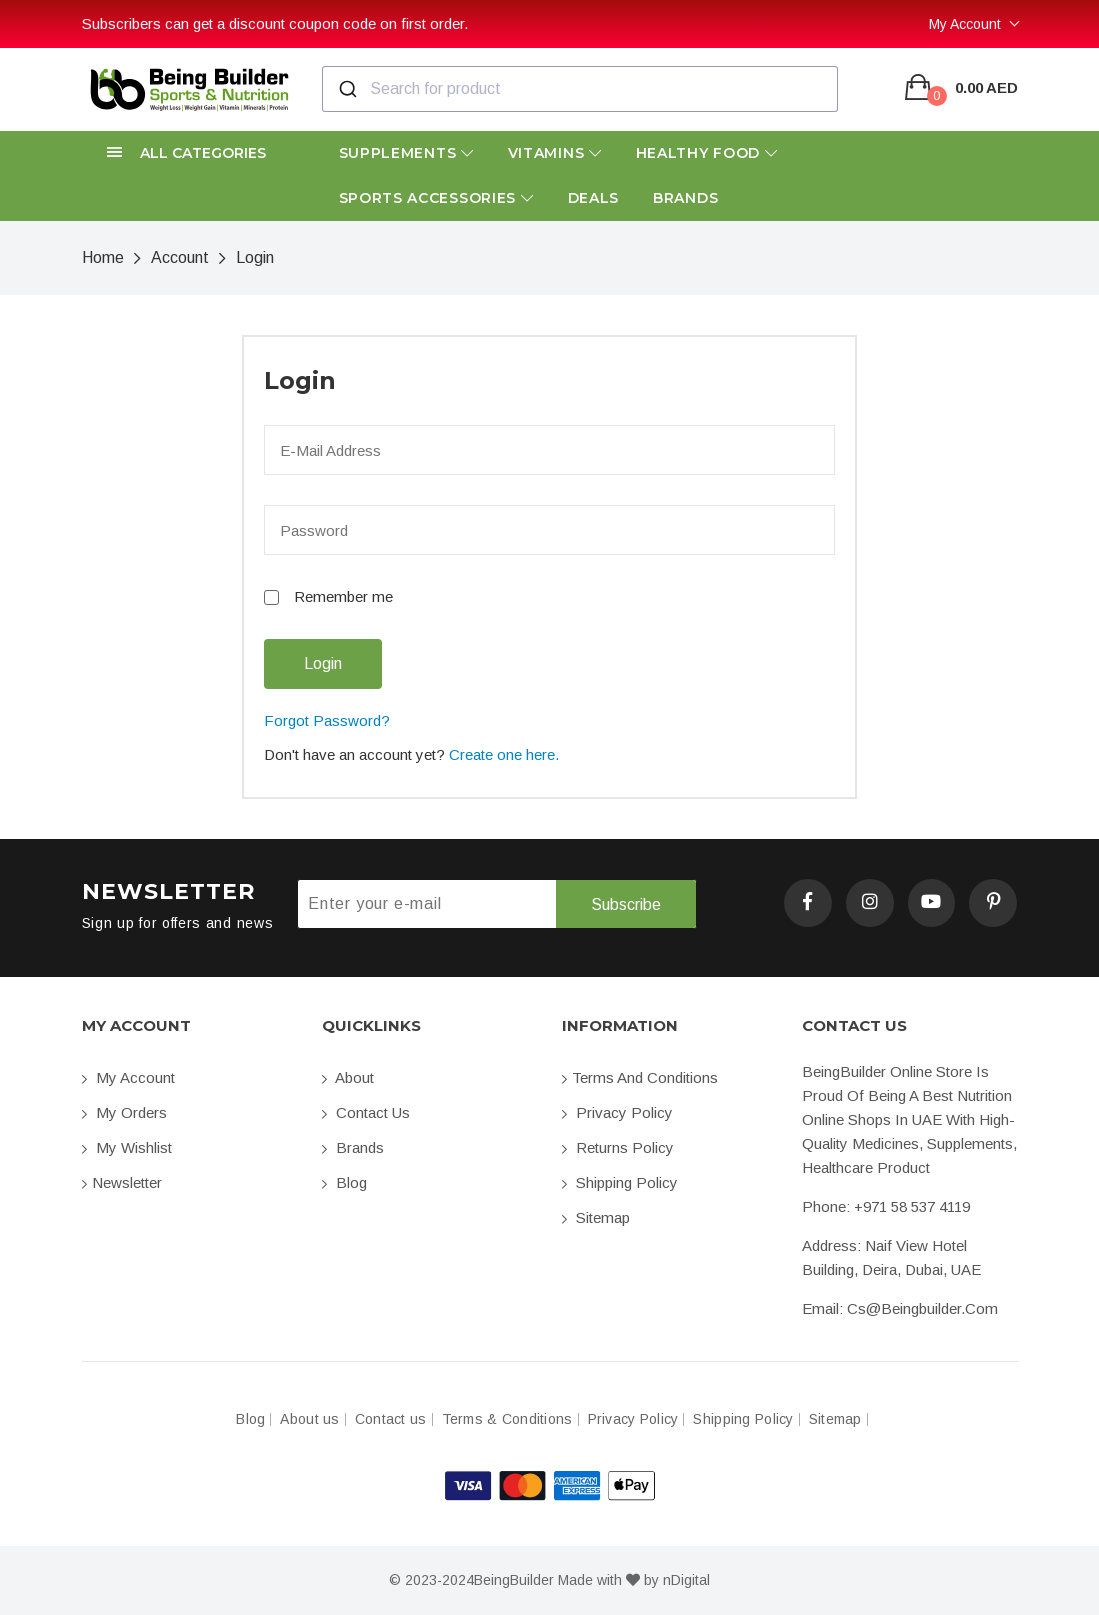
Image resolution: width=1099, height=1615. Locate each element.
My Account (965, 24)
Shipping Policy (620, 1182)
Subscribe (626, 904)
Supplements (406, 153)
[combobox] (580, 89)
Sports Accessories (436, 198)
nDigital (686, 1580)
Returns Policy (618, 1147)
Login (255, 257)
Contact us (366, 1112)
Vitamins (555, 153)
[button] (190, 153)
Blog (344, 1182)
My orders (124, 1112)
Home (103, 257)
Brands (685, 198)
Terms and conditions (640, 1077)
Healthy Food (707, 153)
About (348, 1077)
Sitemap (596, 1217)
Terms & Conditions (507, 1419)
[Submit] (346, 89)
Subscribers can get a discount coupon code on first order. (275, 23)
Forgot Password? (327, 720)
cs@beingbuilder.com (922, 1308)
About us (309, 1419)
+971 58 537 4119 (912, 1206)
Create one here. (504, 754)
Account (180, 257)
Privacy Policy (617, 1112)
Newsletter (122, 1182)
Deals (594, 198)
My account (128, 1077)
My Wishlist (127, 1147)
